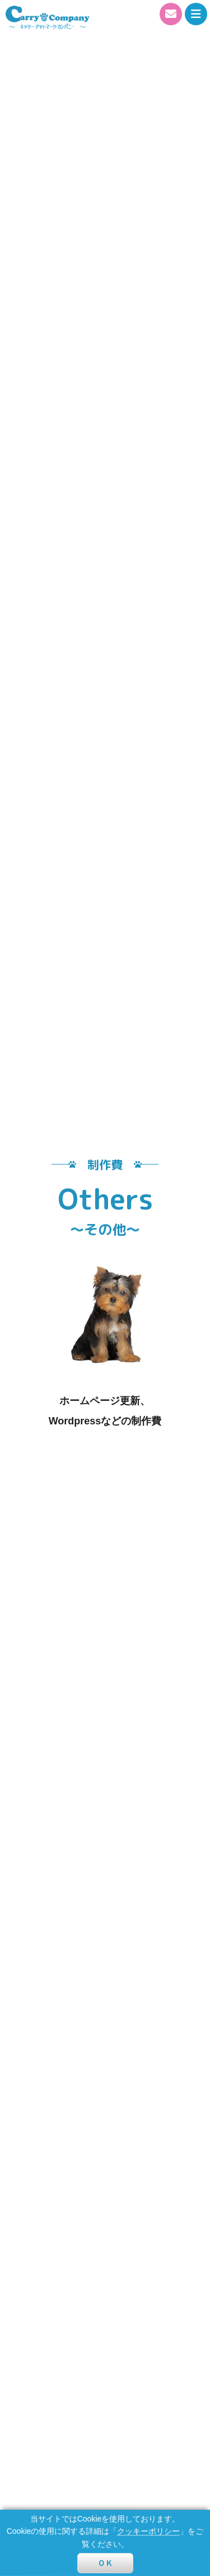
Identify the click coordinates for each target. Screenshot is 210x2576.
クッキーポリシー (148, 2531)
